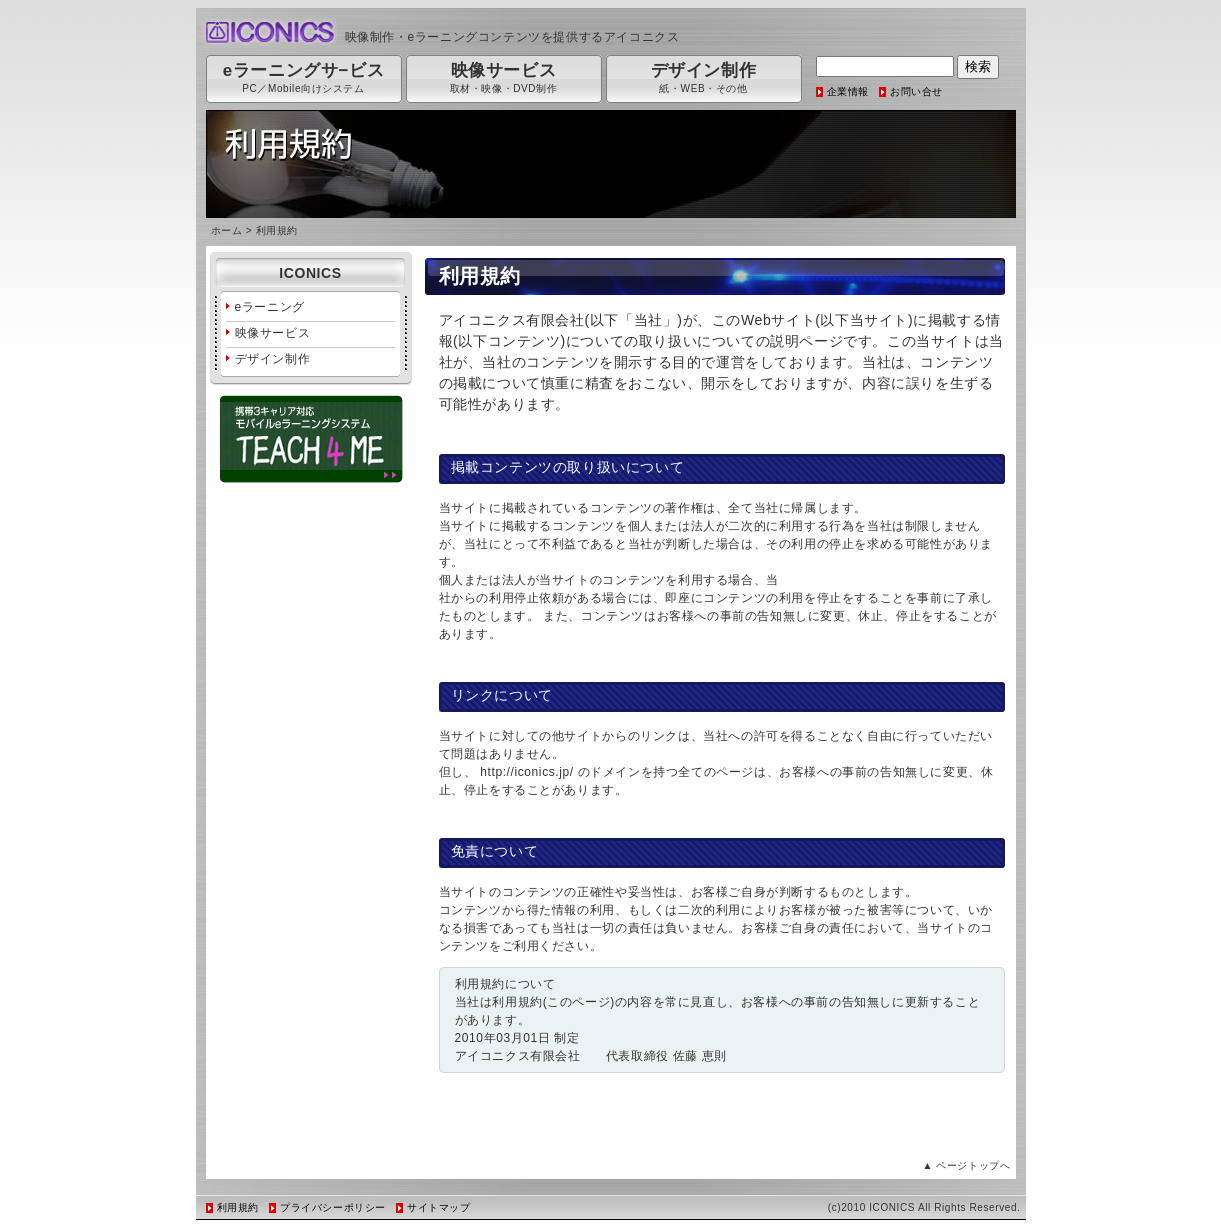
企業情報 (848, 91)
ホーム (227, 230)
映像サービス (273, 333)
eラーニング (270, 307)
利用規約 (238, 1207)
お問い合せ (916, 91)
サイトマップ (439, 1207)
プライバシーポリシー (333, 1207)
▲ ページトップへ (966, 1165)
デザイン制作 (273, 359)
